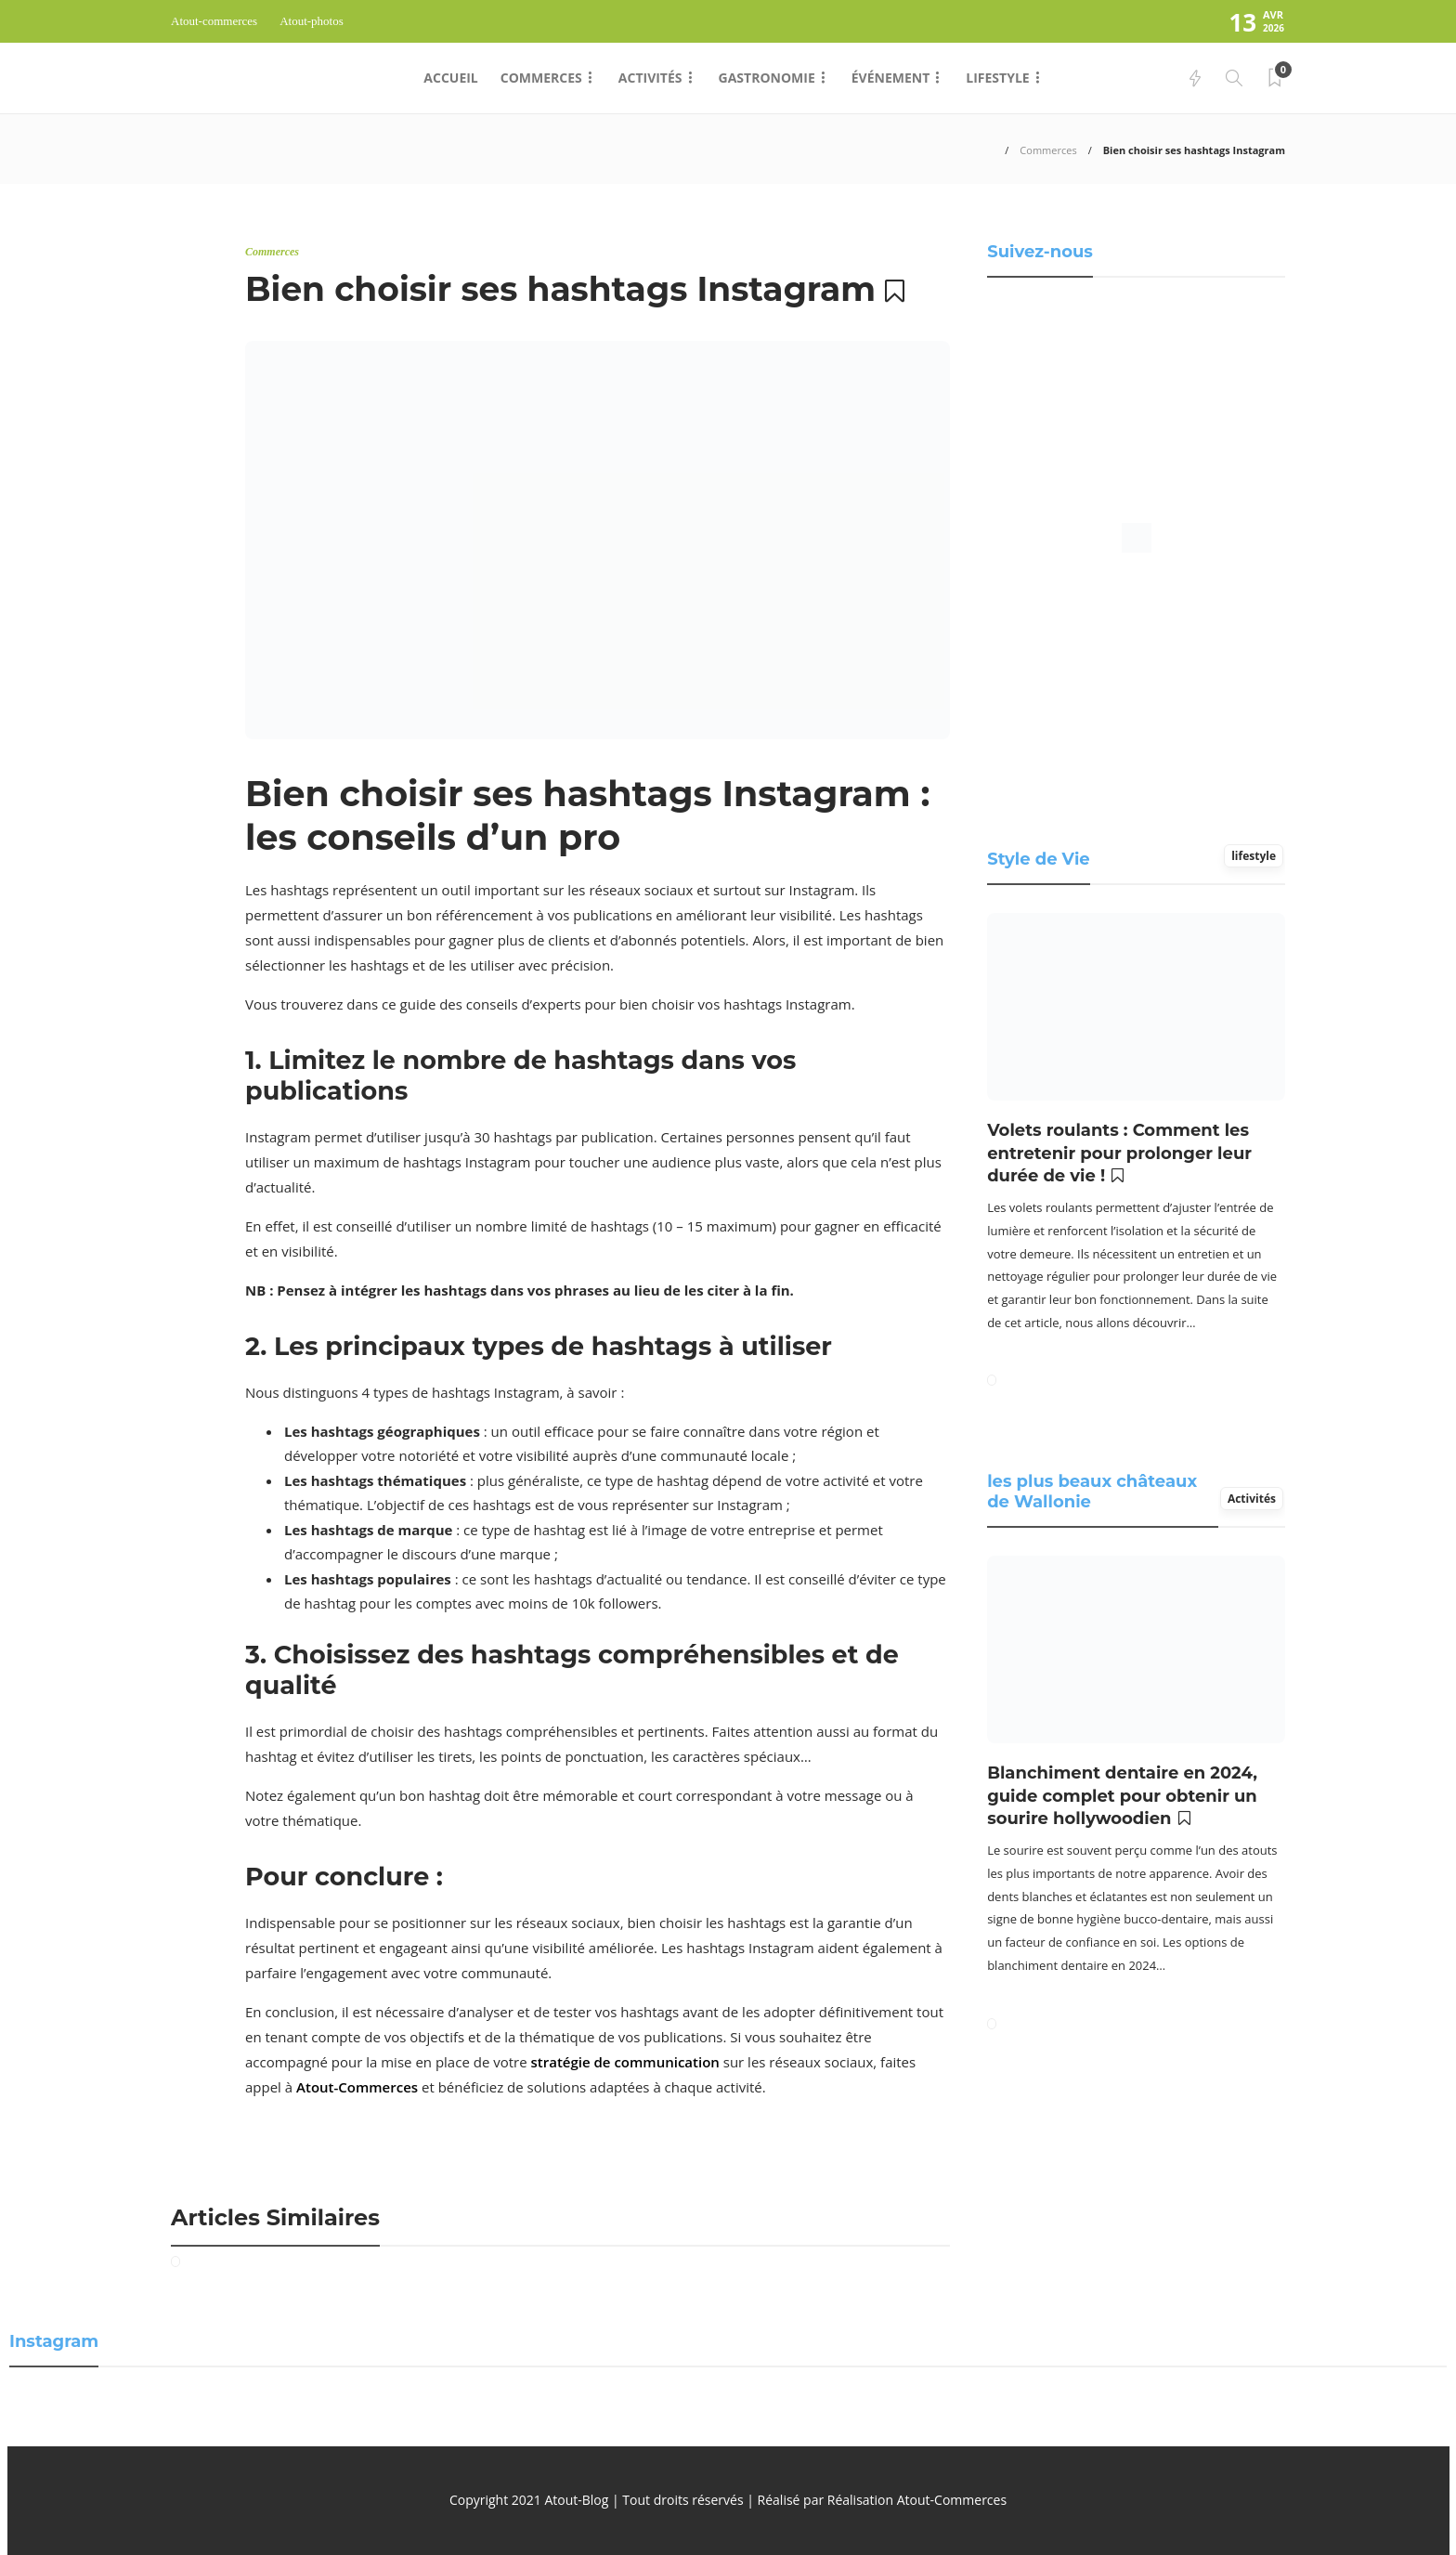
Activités (650, 77)
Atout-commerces (214, 21)
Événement (891, 77)
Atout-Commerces (357, 2087)
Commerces (541, 77)
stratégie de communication (625, 2062)
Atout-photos (312, 21)
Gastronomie (767, 77)
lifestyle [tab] (1253, 856)
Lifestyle (997, 77)
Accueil (450, 77)
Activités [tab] (1252, 1498)
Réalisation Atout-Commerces (917, 2500)
